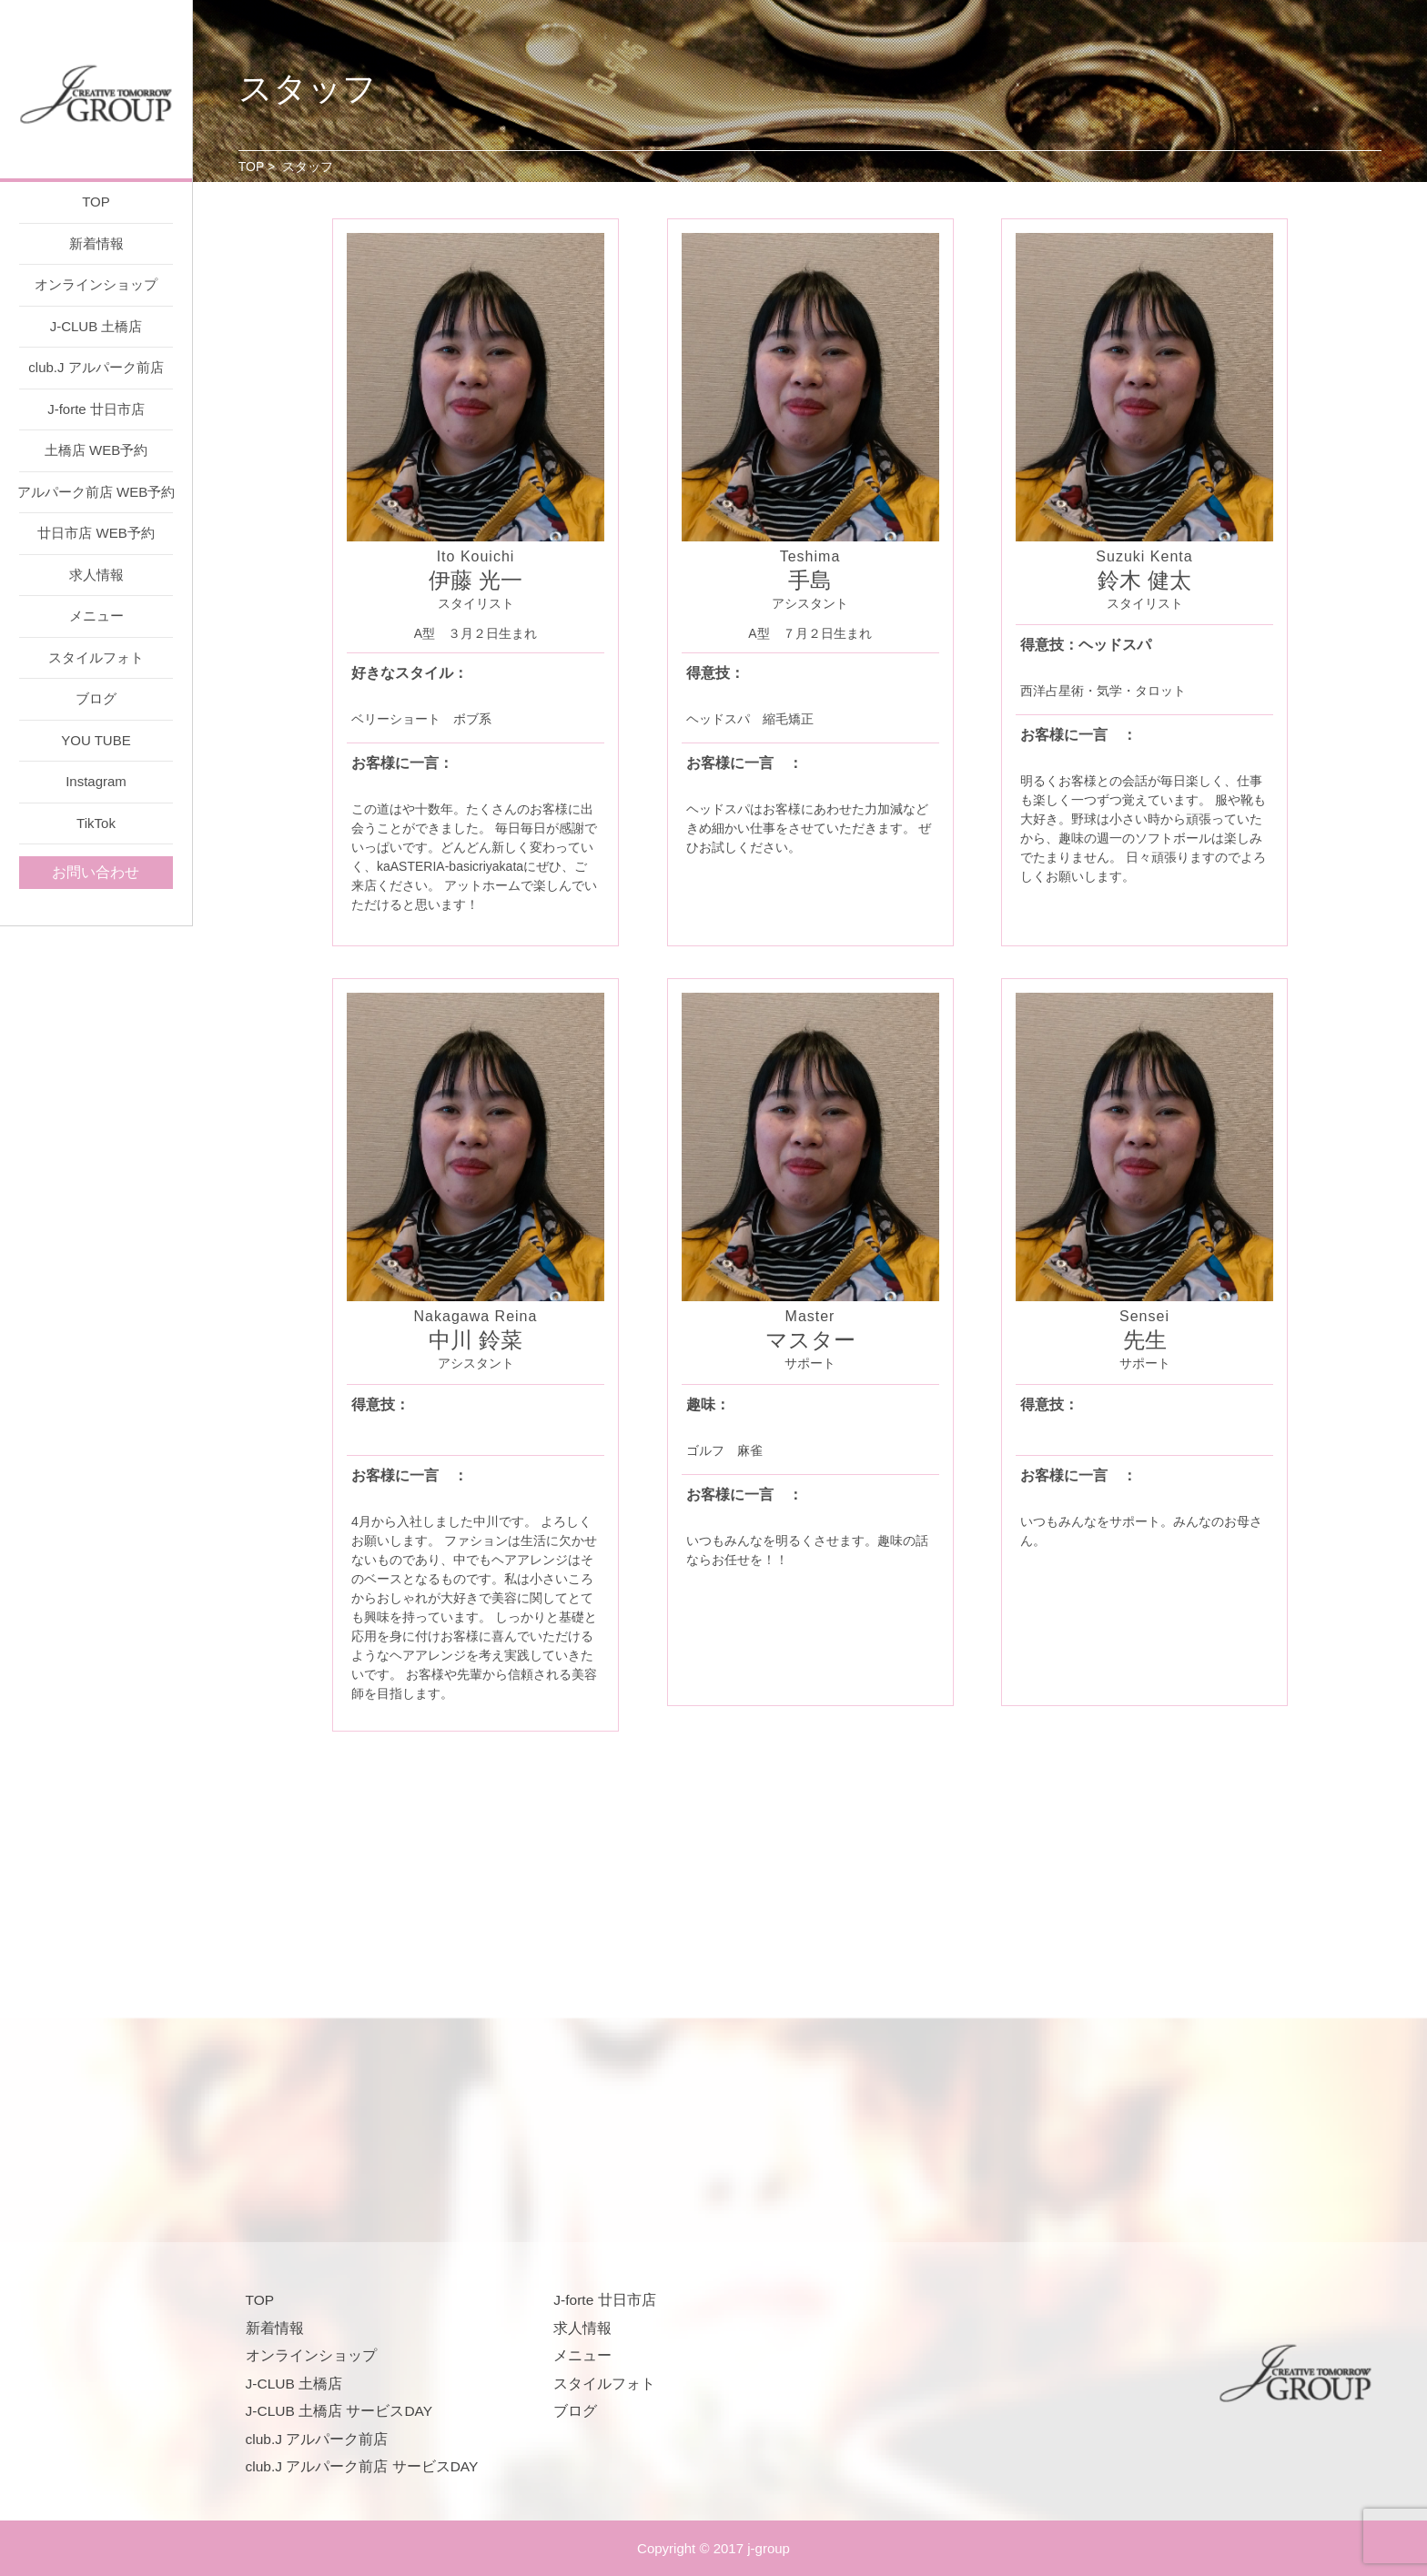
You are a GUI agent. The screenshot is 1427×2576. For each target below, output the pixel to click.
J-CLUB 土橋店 (96, 326)
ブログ (96, 698)
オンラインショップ (96, 284)
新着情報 (96, 243)
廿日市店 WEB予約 (95, 532)
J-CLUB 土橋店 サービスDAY (339, 2411)
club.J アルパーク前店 (95, 367)
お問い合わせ (95, 872)
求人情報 (96, 574)
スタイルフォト (96, 657)
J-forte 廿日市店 (96, 409)
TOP (96, 201)
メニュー (96, 615)
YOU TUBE (95, 740)
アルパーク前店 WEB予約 (96, 492)
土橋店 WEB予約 (96, 450)
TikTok (96, 823)
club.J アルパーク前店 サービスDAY (362, 2466)
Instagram (96, 781)
